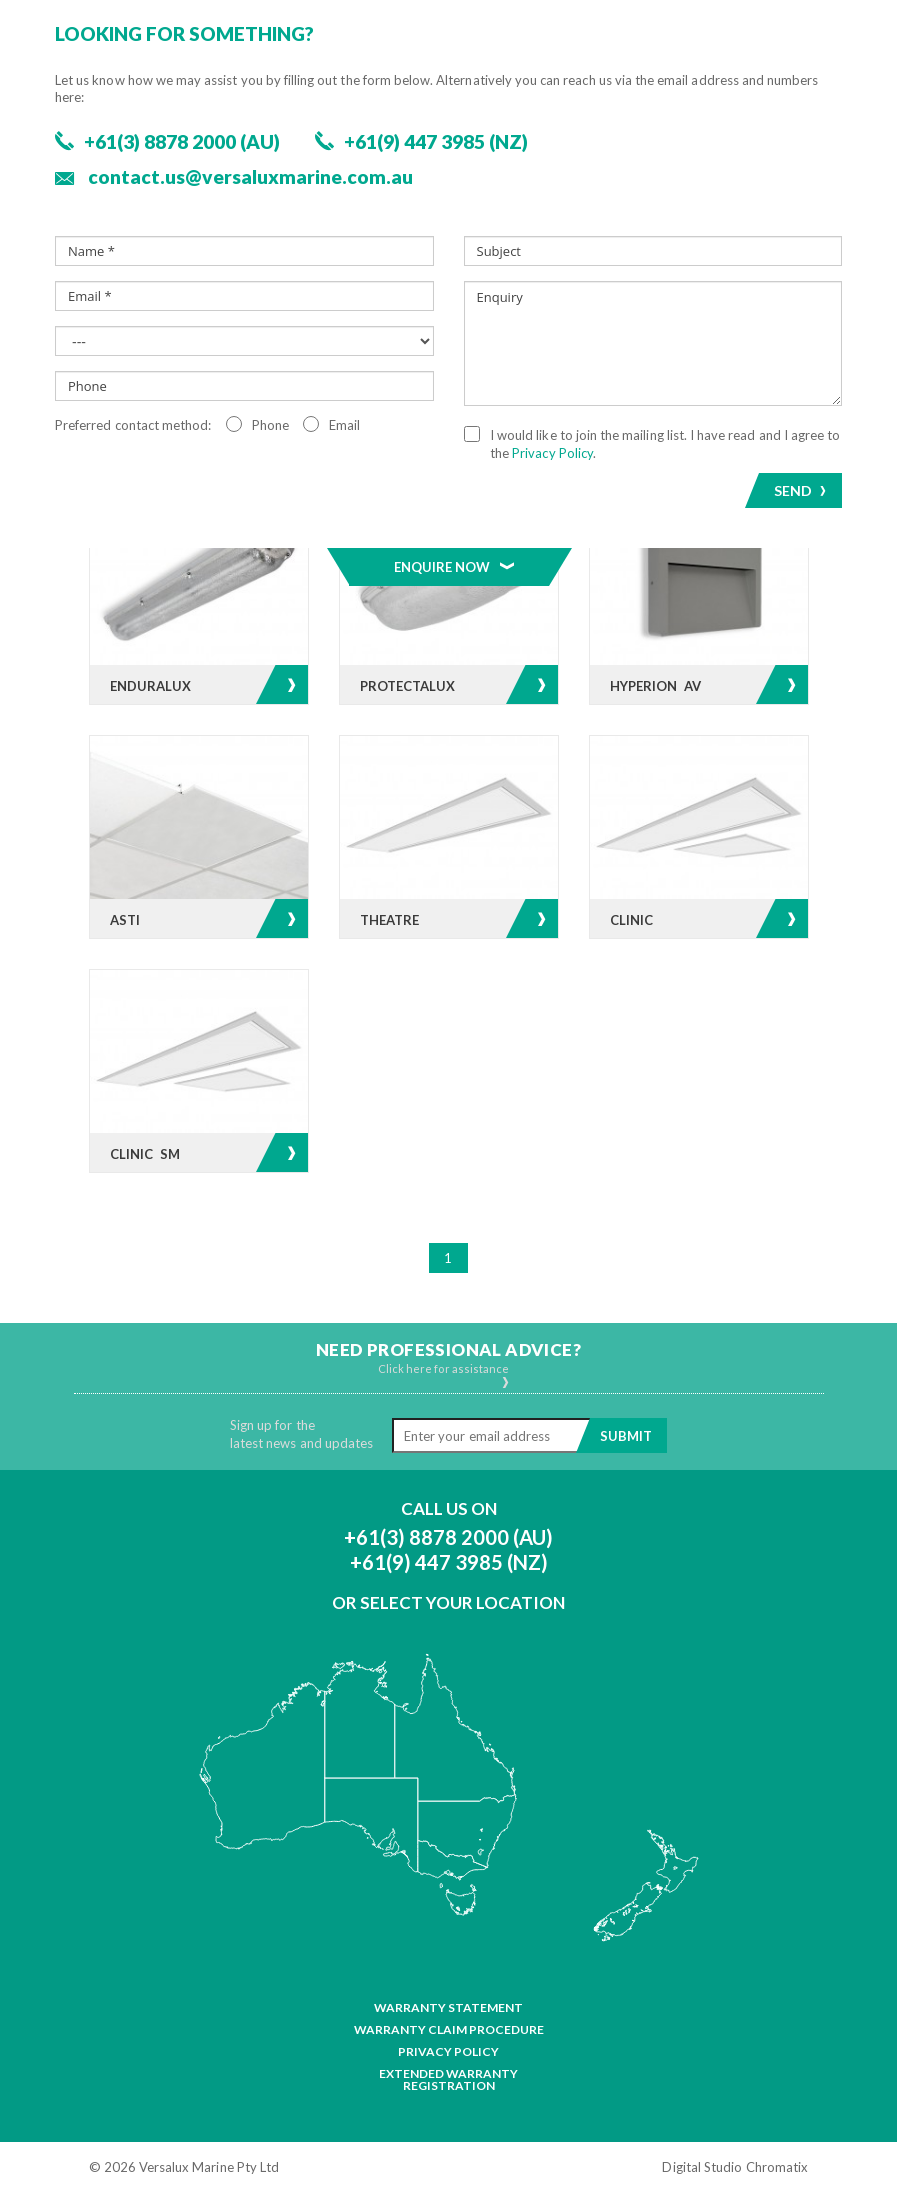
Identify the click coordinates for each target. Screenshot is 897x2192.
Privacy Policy (448, 2052)
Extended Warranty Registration (448, 2080)
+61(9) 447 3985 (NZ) (449, 1562)
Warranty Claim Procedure (449, 2030)
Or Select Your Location (448, 1602)
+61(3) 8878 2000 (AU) (448, 1537)
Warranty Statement (448, 2008)
